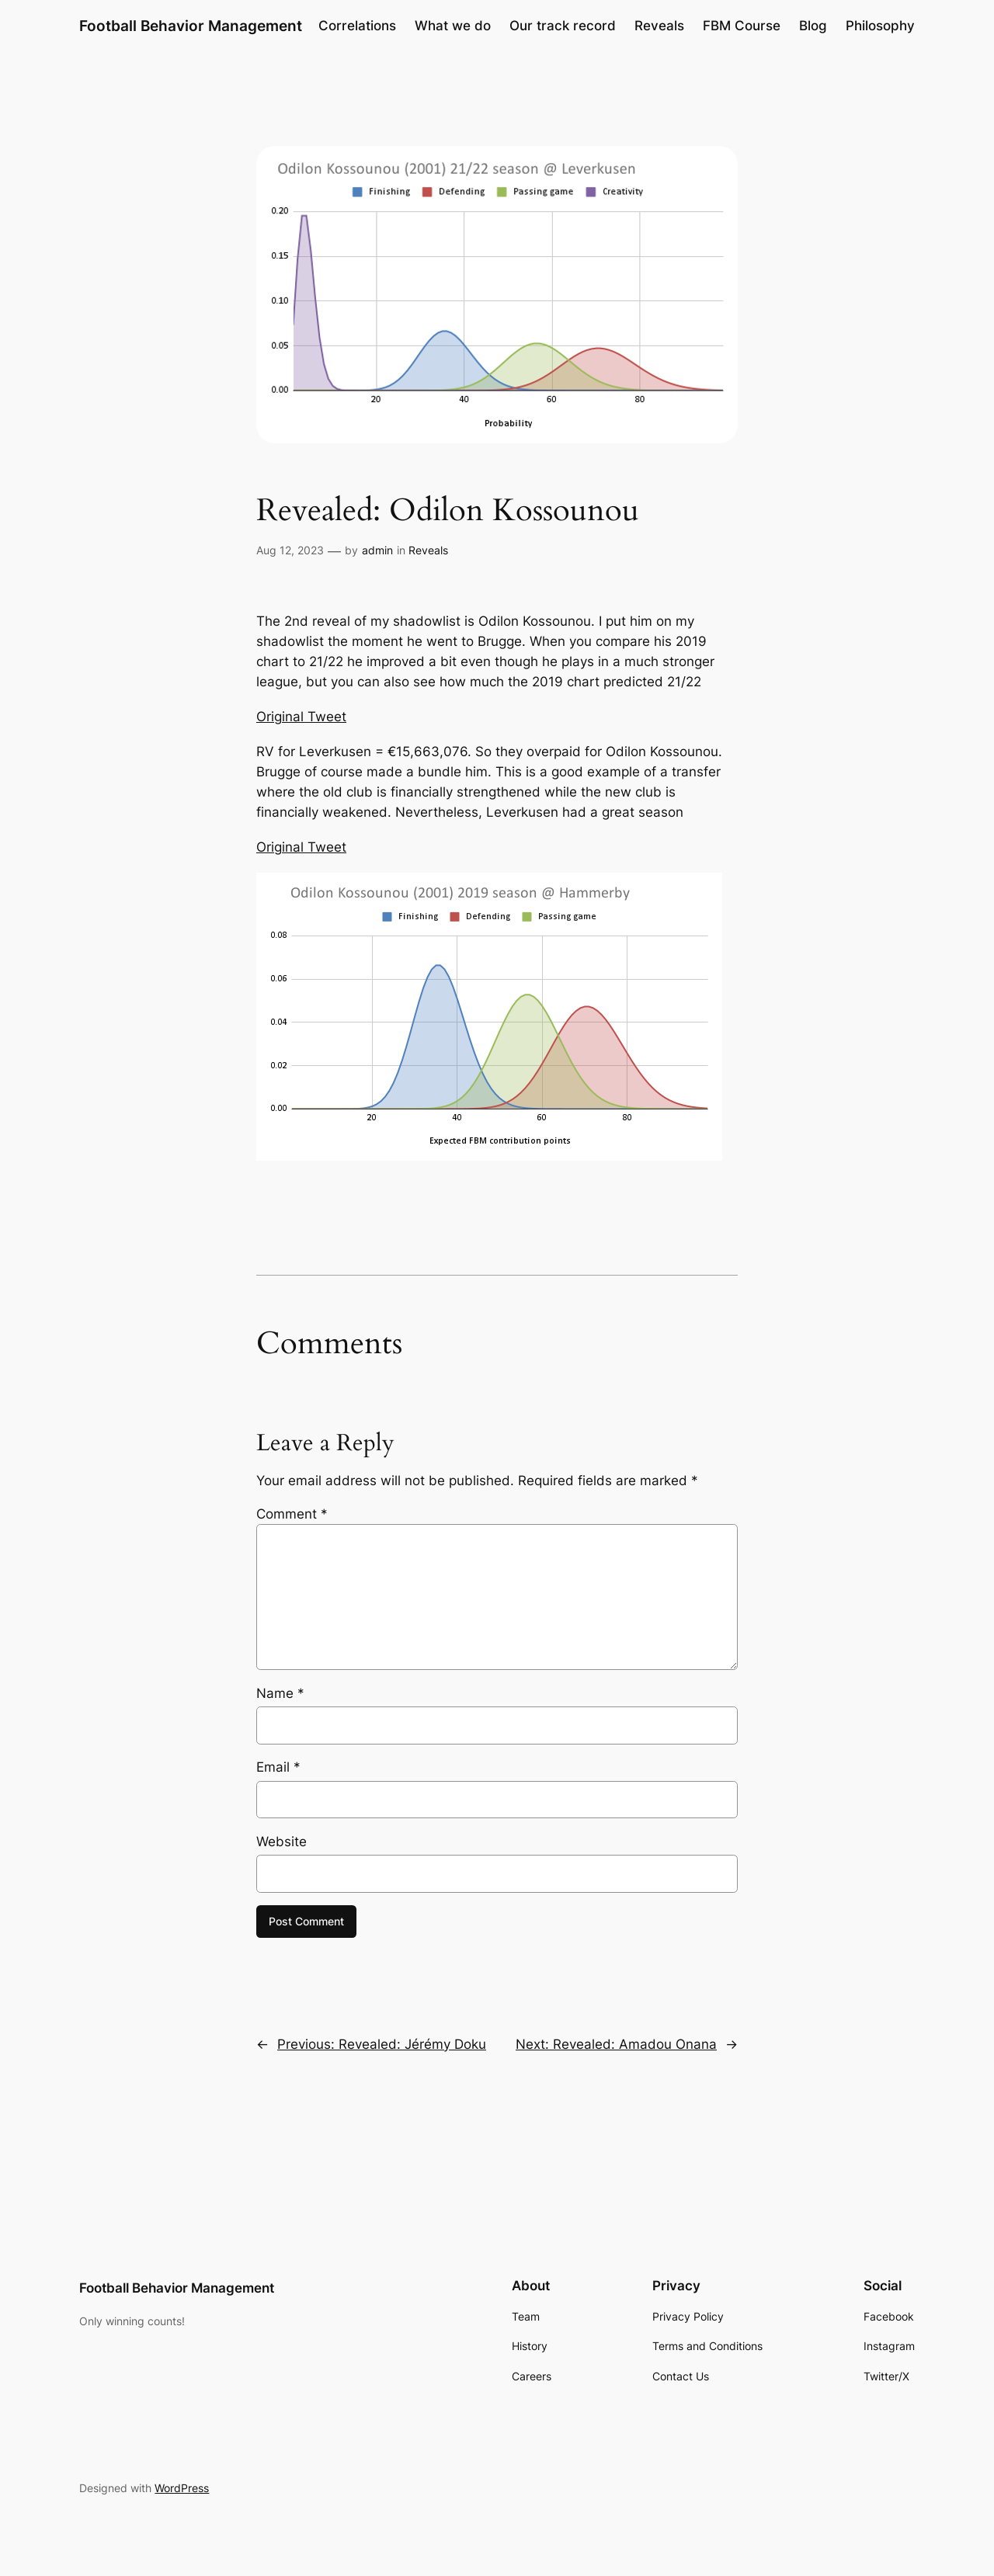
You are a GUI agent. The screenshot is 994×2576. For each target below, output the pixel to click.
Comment (292, 1514)
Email (278, 1767)
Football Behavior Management (190, 25)
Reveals (428, 550)
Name (280, 1693)
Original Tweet (301, 716)
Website (281, 1841)
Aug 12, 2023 (290, 550)
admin (377, 550)
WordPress (182, 2487)
